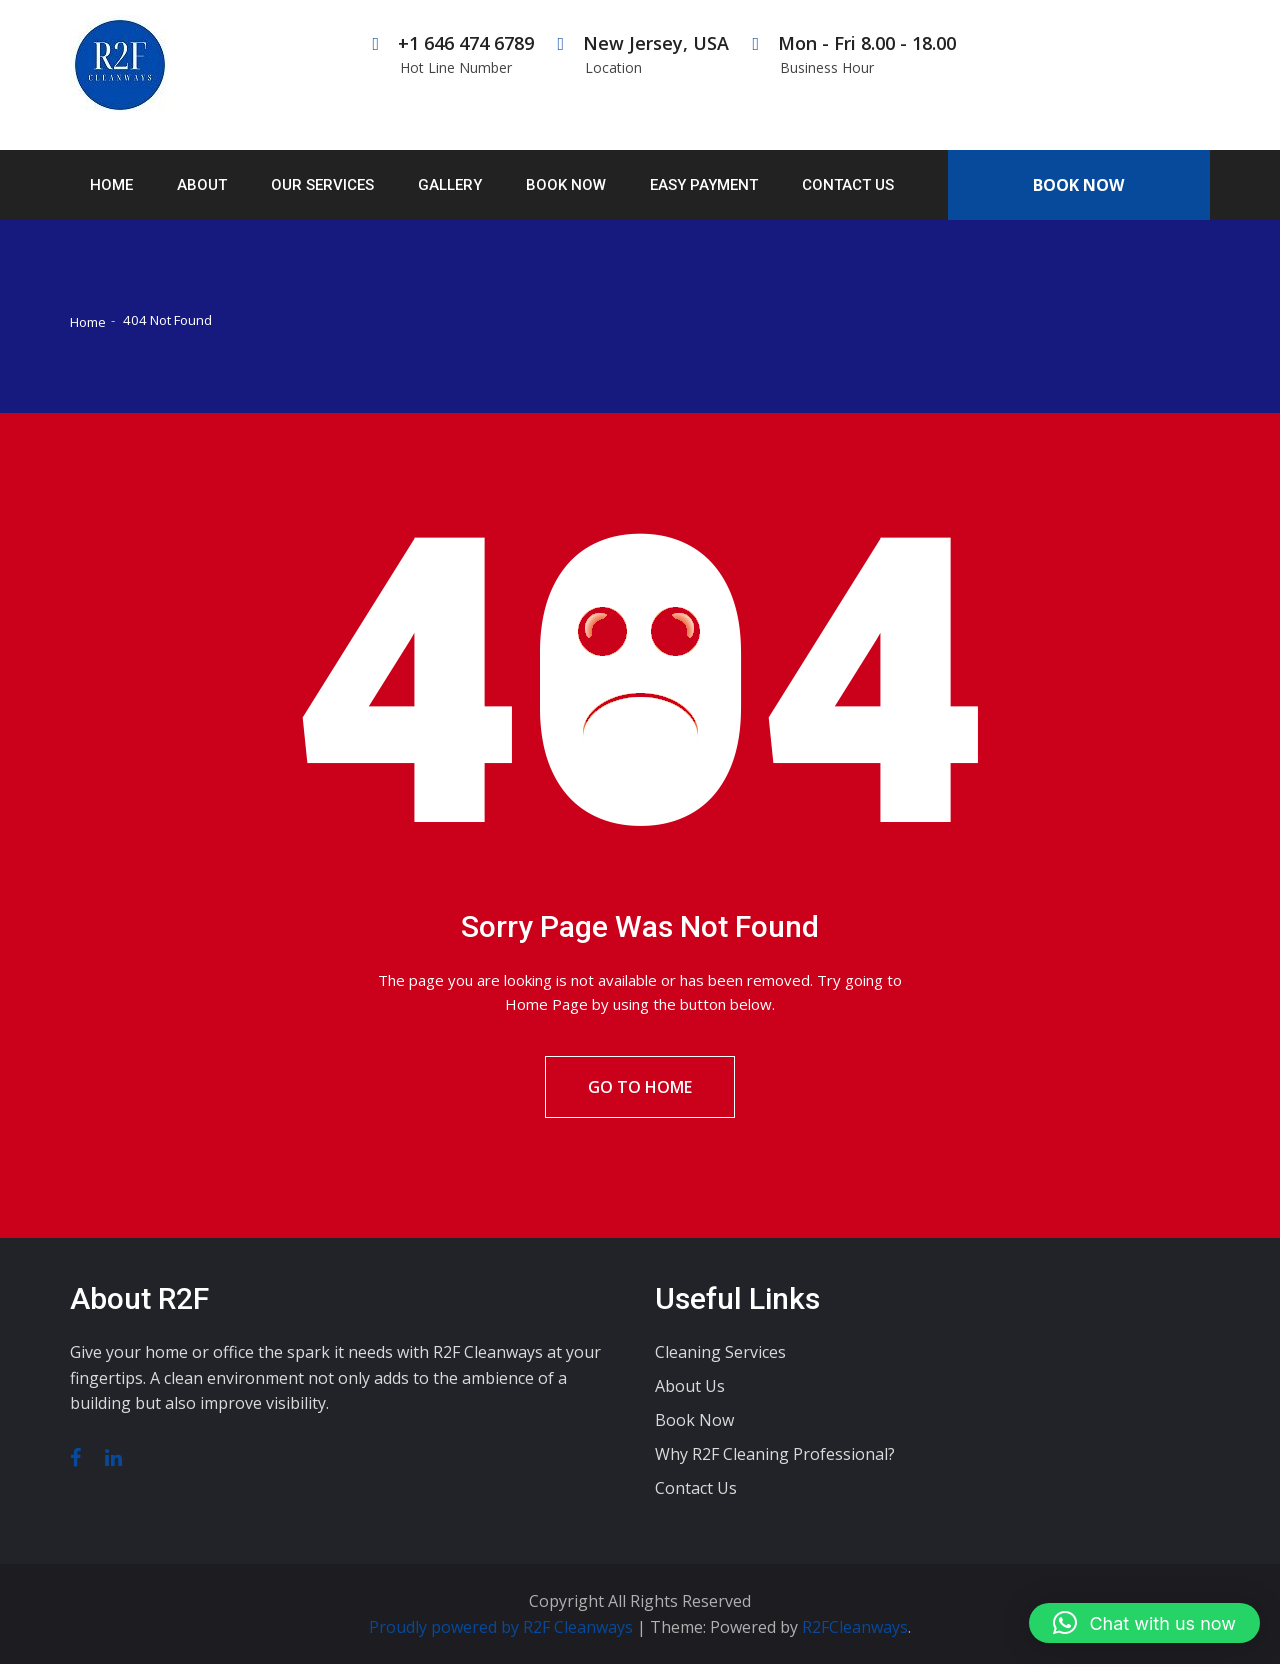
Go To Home (640, 1089)
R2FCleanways (855, 1630)
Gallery (450, 185)
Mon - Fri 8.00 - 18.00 (854, 54)
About (202, 185)
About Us (690, 1390)
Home (111, 185)
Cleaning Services (720, 1356)
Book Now (566, 185)
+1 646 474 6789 (453, 54)
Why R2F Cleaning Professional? (775, 1458)
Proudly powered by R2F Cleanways (503, 1630)
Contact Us (848, 185)
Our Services (322, 185)
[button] (1144, 1623)
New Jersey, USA (643, 54)
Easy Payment (704, 185)
